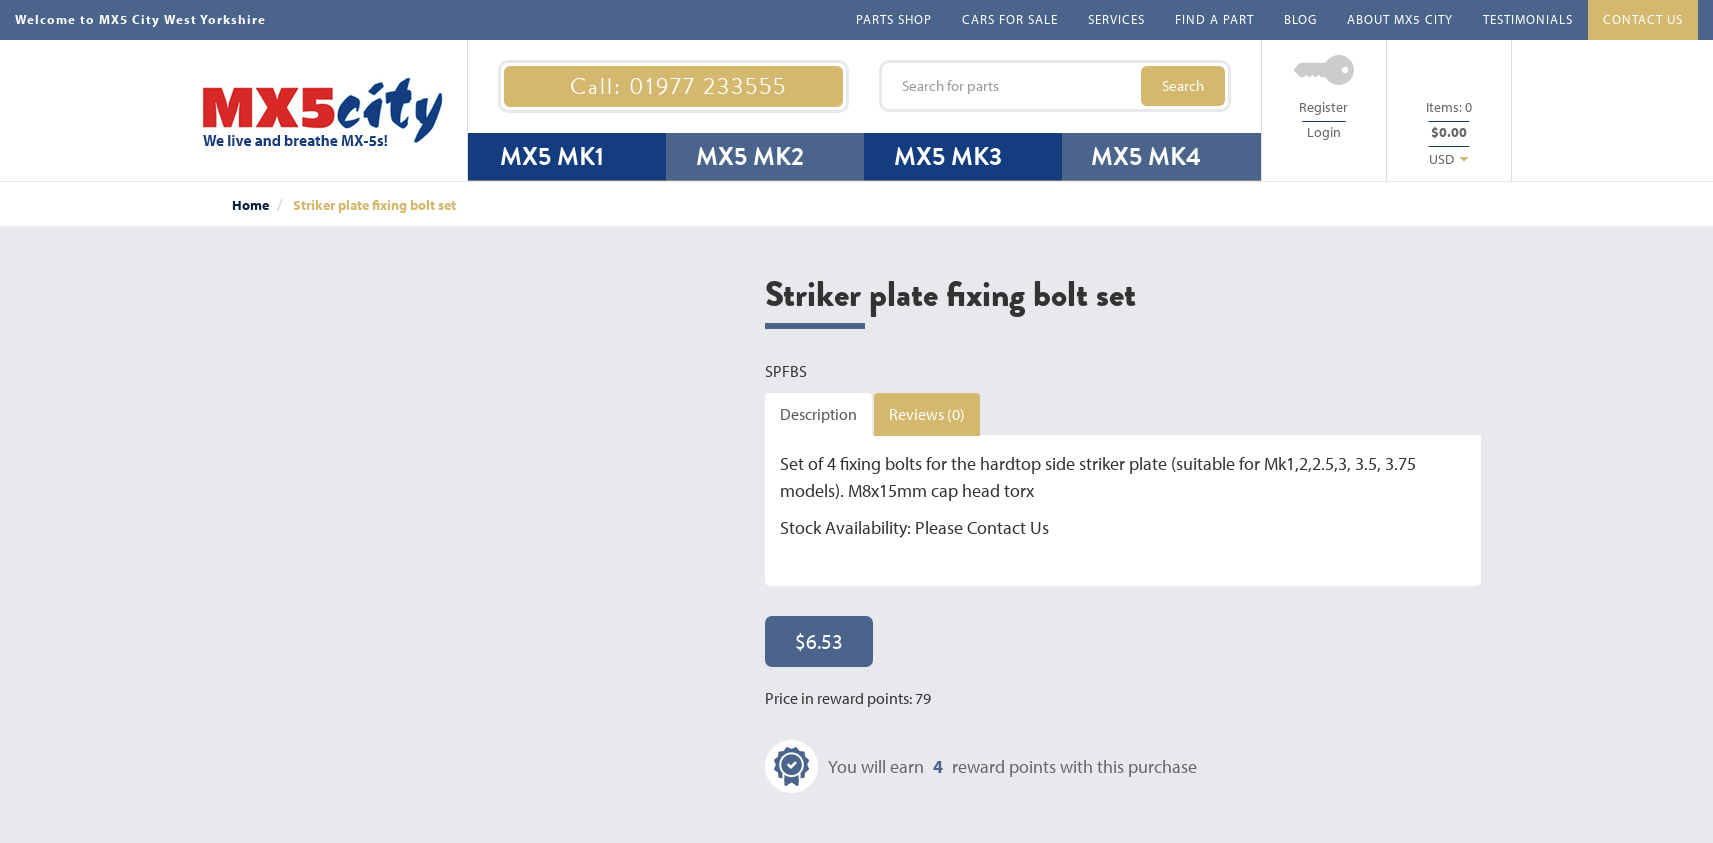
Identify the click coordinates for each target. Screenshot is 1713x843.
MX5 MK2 (750, 156)
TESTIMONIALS (1528, 19)
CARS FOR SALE (1010, 19)
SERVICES (1116, 19)
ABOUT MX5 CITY (1400, 19)
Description (818, 414)
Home (250, 205)
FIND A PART (1214, 19)
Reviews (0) (927, 414)
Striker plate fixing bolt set (374, 205)
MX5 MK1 (552, 156)
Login (1324, 132)
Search (1183, 85)
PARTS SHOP (894, 19)
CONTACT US (1643, 19)
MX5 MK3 (948, 156)
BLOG (1300, 19)
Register (1323, 107)
